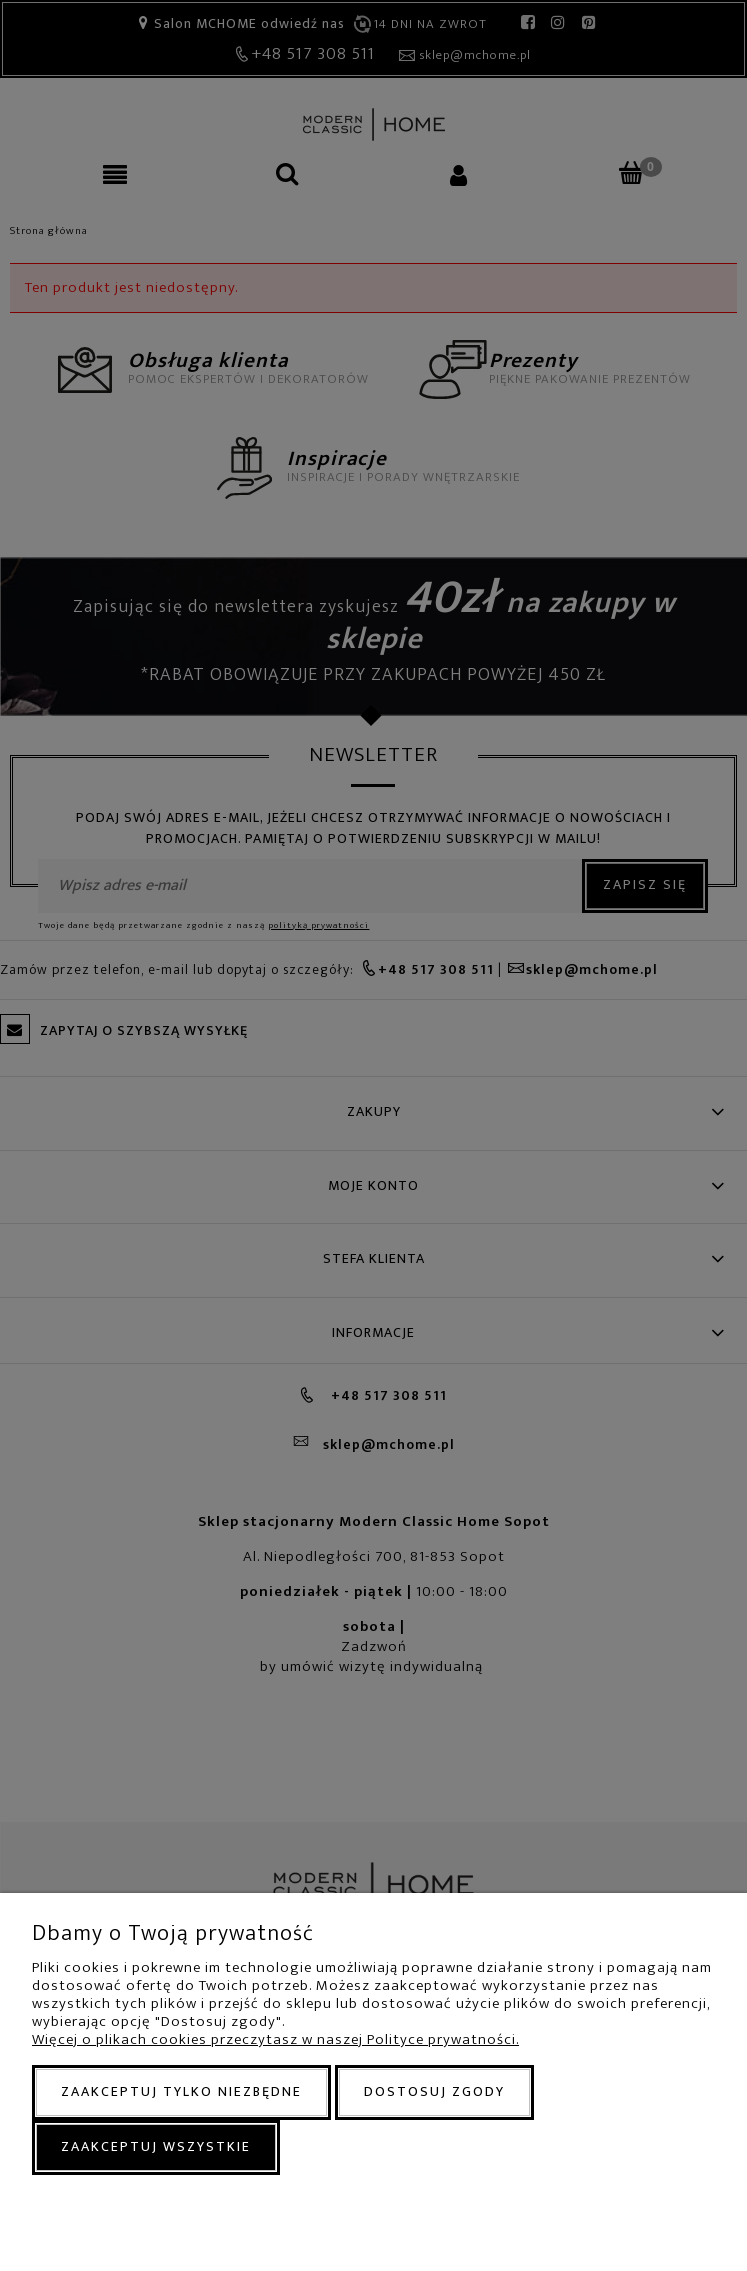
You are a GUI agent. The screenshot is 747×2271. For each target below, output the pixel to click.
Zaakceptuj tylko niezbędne (181, 2091)
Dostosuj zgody (434, 2091)
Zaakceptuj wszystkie (156, 2146)
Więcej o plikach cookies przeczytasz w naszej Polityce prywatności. (275, 2039)
